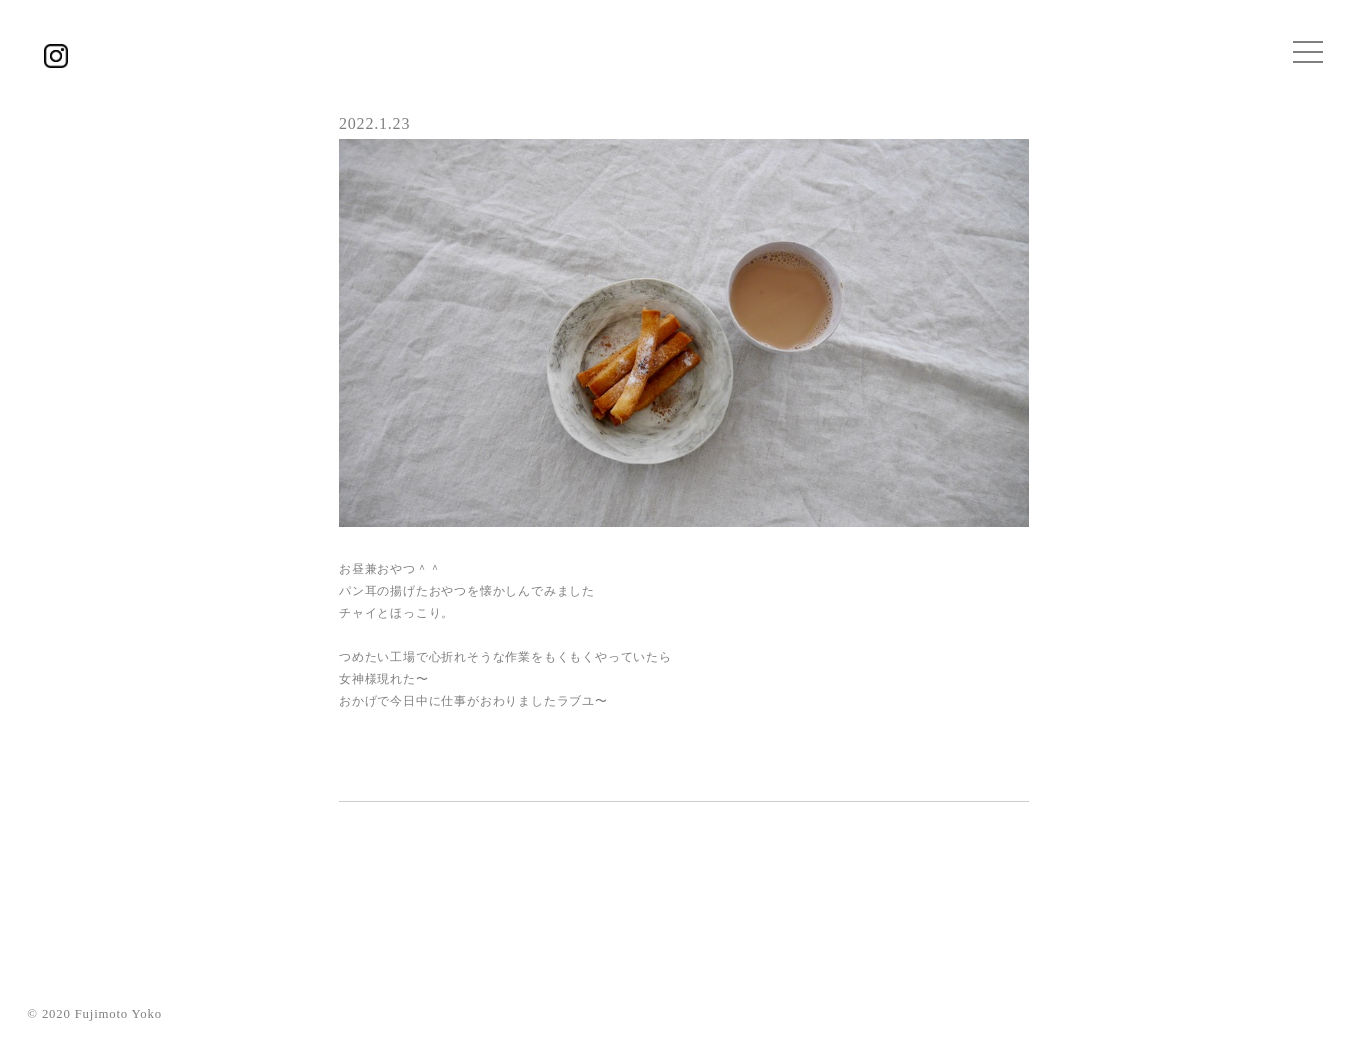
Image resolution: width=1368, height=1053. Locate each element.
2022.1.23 (374, 123)
